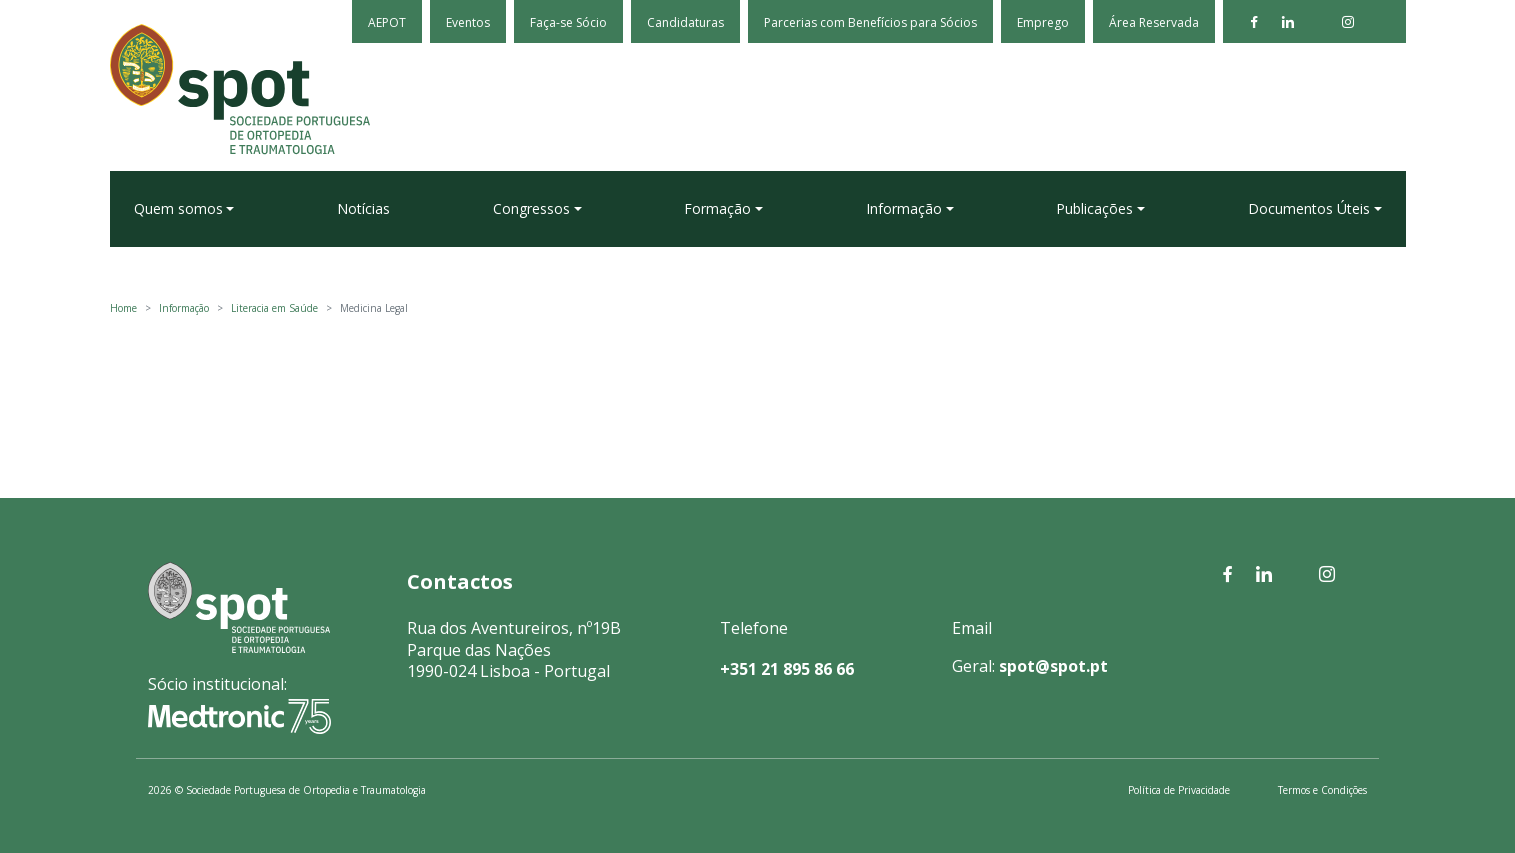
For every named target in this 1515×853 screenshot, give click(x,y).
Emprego (1043, 22)
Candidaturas (685, 22)
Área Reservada (1154, 22)
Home (123, 308)
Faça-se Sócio (568, 22)
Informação (184, 308)
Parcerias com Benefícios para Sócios (870, 22)
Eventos (468, 22)
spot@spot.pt (1053, 666)
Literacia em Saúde (274, 308)
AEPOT (387, 22)
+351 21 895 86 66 (787, 669)
